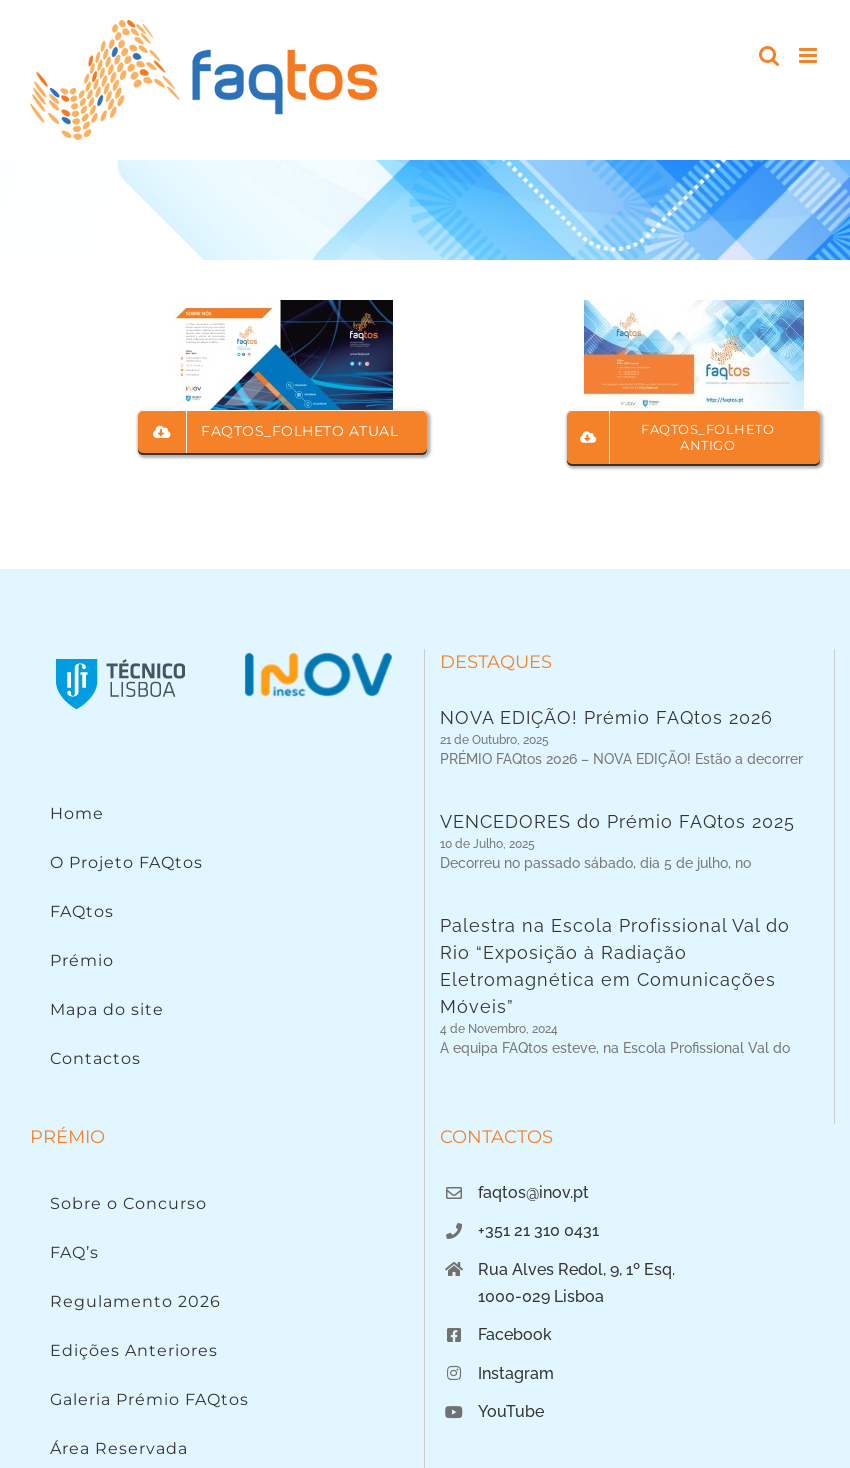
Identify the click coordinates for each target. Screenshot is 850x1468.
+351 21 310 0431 (538, 1333)
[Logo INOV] (318, 657)
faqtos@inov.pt (533, 1295)
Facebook (515, 1437)
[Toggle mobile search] (769, 55)
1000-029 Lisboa (541, 1399)
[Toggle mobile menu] (809, 55)
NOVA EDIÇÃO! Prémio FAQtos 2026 (606, 717)
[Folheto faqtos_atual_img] (283, 308)
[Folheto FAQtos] (694, 308)
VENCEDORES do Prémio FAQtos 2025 (617, 832)
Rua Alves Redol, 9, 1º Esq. (576, 1372)
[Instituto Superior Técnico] (121, 657)
